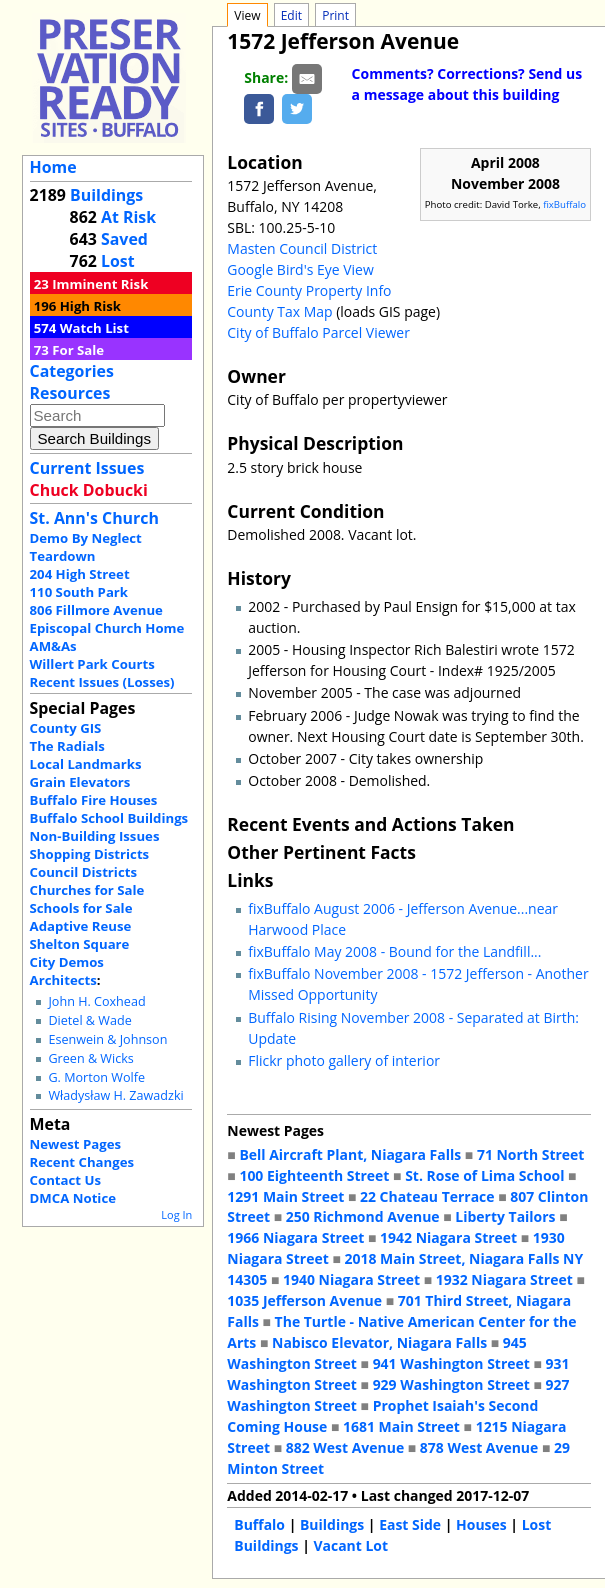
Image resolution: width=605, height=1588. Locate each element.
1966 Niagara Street (295, 1237)
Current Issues (87, 468)
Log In (176, 1214)
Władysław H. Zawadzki (115, 1095)
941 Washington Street (451, 1363)
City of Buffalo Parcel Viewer (318, 332)
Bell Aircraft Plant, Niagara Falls (350, 1154)
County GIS (66, 728)
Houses (481, 1524)
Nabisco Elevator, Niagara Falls (379, 1342)
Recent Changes (82, 1162)
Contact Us (65, 1180)
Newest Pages (75, 1144)
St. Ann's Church (94, 518)
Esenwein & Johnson (107, 1039)
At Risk (128, 217)
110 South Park (79, 592)
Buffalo (259, 1524)
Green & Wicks (90, 1058)
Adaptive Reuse (81, 926)
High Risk (90, 306)
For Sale (78, 350)
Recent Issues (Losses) (102, 682)
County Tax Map (279, 311)
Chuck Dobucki (89, 490)
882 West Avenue (345, 1447)
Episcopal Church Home (107, 628)
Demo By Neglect (86, 538)
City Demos (67, 962)
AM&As (53, 646)
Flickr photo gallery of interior (344, 1060)
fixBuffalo (564, 204)
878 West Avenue (479, 1447)
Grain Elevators (80, 782)
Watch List (94, 328)
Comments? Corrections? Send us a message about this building (467, 84)
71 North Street (531, 1154)
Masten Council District (302, 248)
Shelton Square (80, 944)
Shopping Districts (90, 854)
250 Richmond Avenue (363, 1216)
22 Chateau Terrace (427, 1196)
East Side (410, 1524)
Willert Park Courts (92, 664)
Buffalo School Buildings (109, 818)
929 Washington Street (451, 1384)
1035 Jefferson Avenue (304, 1300)
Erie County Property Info (309, 290)
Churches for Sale (87, 890)
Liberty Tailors (505, 1216)
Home (53, 167)
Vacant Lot (350, 1545)
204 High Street (80, 574)
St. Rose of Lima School (484, 1175)
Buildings (106, 195)
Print (335, 15)
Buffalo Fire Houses (94, 800)
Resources (70, 393)
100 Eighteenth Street (314, 1175)
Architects (63, 980)
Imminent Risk (100, 284)
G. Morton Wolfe (96, 1077)
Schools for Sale (81, 908)
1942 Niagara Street (448, 1237)
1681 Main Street (401, 1426)
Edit (291, 15)
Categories (72, 371)
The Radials (67, 746)
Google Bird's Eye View (300, 269)
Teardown (63, 556)
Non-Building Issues (95, 836)
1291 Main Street (285, 1196)
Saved (124, 239)
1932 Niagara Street (504, 1279)
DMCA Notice (73, 1198)
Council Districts (83, 872)
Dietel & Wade (89, 1020)
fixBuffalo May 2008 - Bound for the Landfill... (394, 951)
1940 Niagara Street (351, 1279)
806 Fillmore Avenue (96, 610)
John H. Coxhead (96, 1001)
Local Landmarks (86, 764)
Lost (118, 261)
